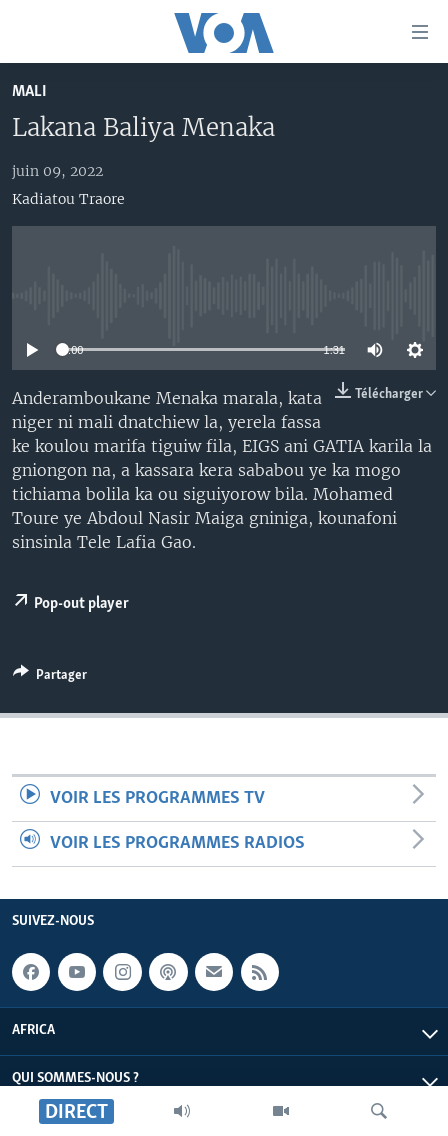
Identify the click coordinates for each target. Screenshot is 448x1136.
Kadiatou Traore (68, 199)
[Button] (50, 678)
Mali (29, 91)
